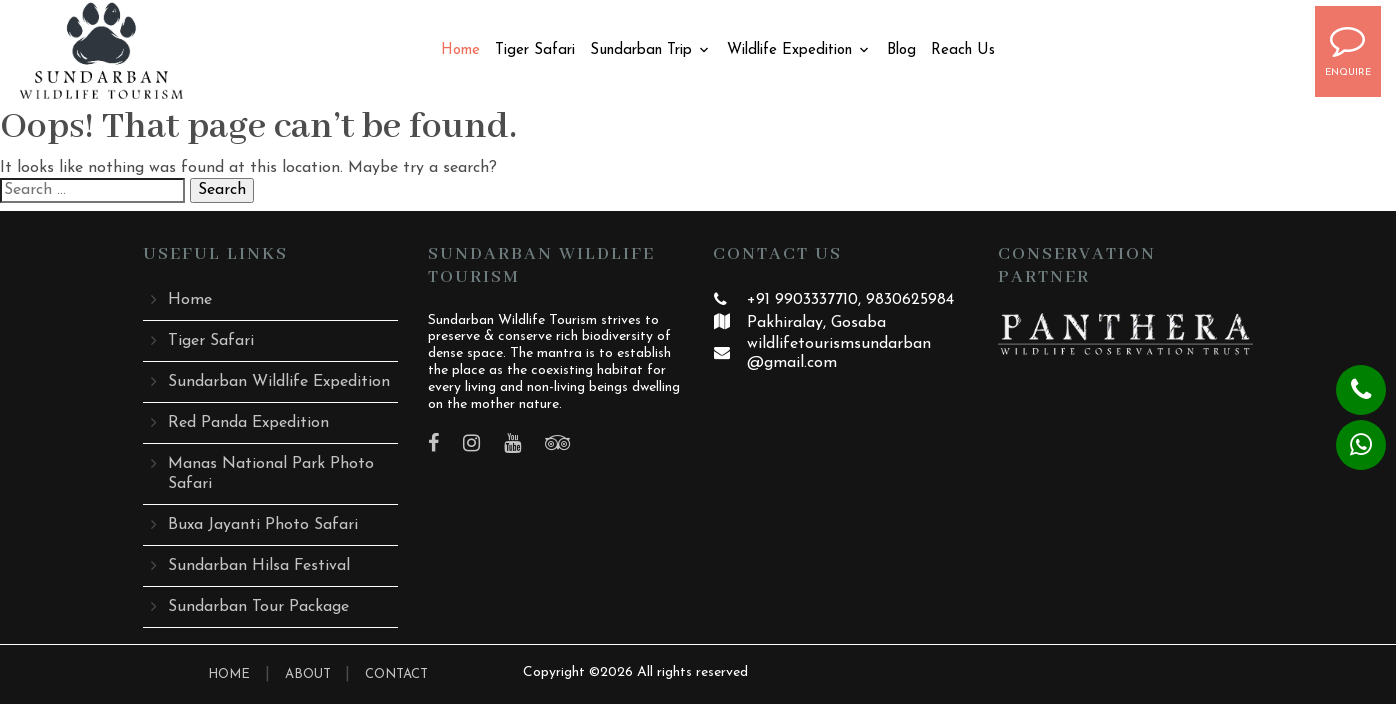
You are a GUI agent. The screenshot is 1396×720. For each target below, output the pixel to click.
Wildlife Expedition (789, 50)
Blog (901, 50)
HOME (229, 674)
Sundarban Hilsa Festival (259, 566)
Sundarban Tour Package (258, 607)
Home (460, 50)
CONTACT (396, 674)
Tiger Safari (535, 50)
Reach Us (963, 50)
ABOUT (310, 674)
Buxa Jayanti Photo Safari (263, 525)
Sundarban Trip (641, 50)
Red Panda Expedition (248, 423)
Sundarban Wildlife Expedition (279, 382)
